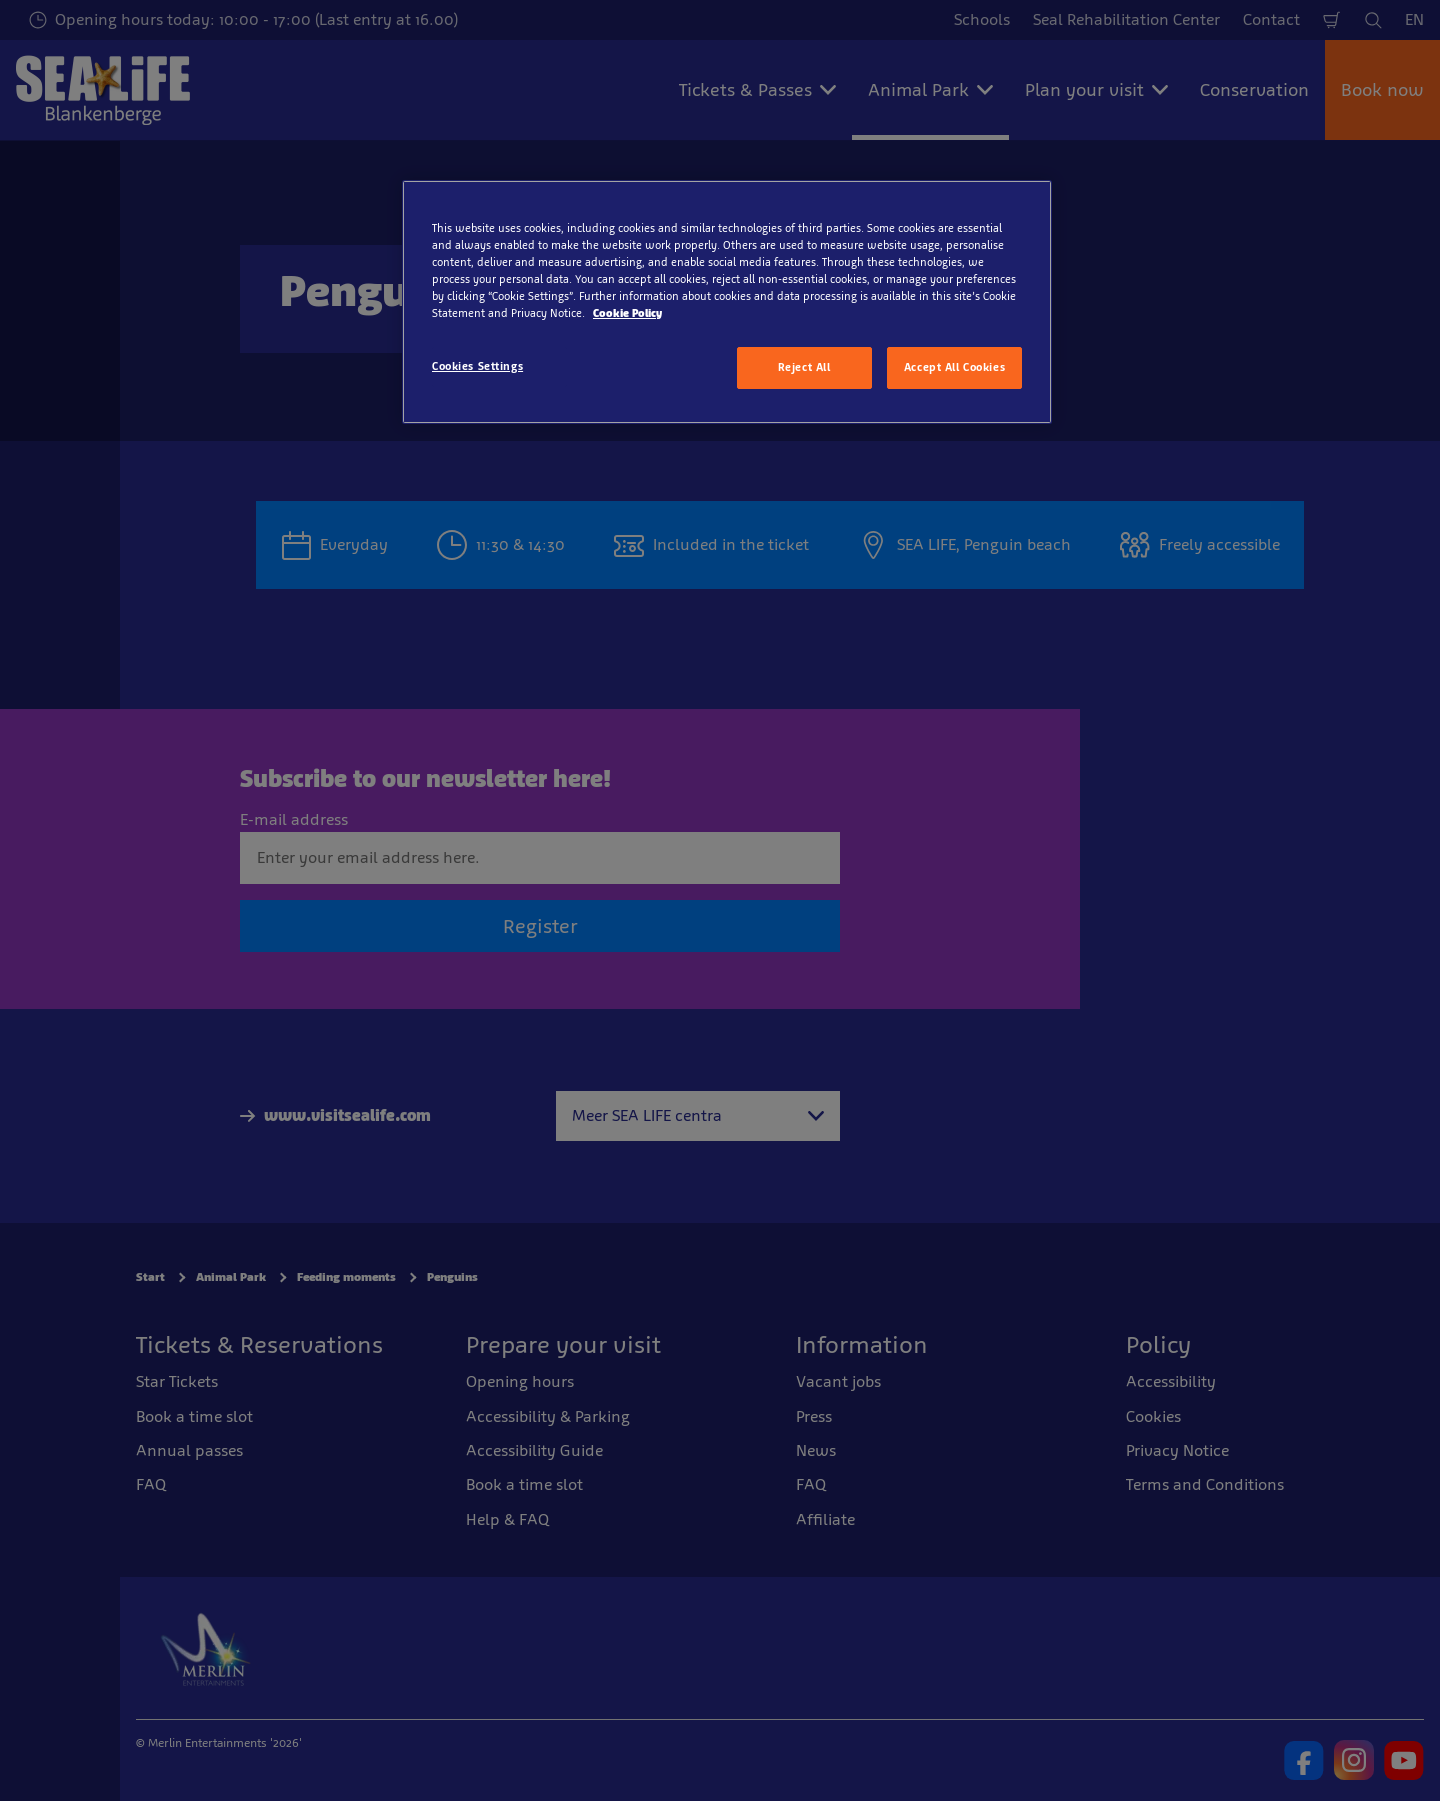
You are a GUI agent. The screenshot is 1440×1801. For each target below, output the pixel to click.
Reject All (804, 367)
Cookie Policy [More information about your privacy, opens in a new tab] (627, 313)
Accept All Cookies (954, 367)
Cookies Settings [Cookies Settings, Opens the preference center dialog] (477, 366)
